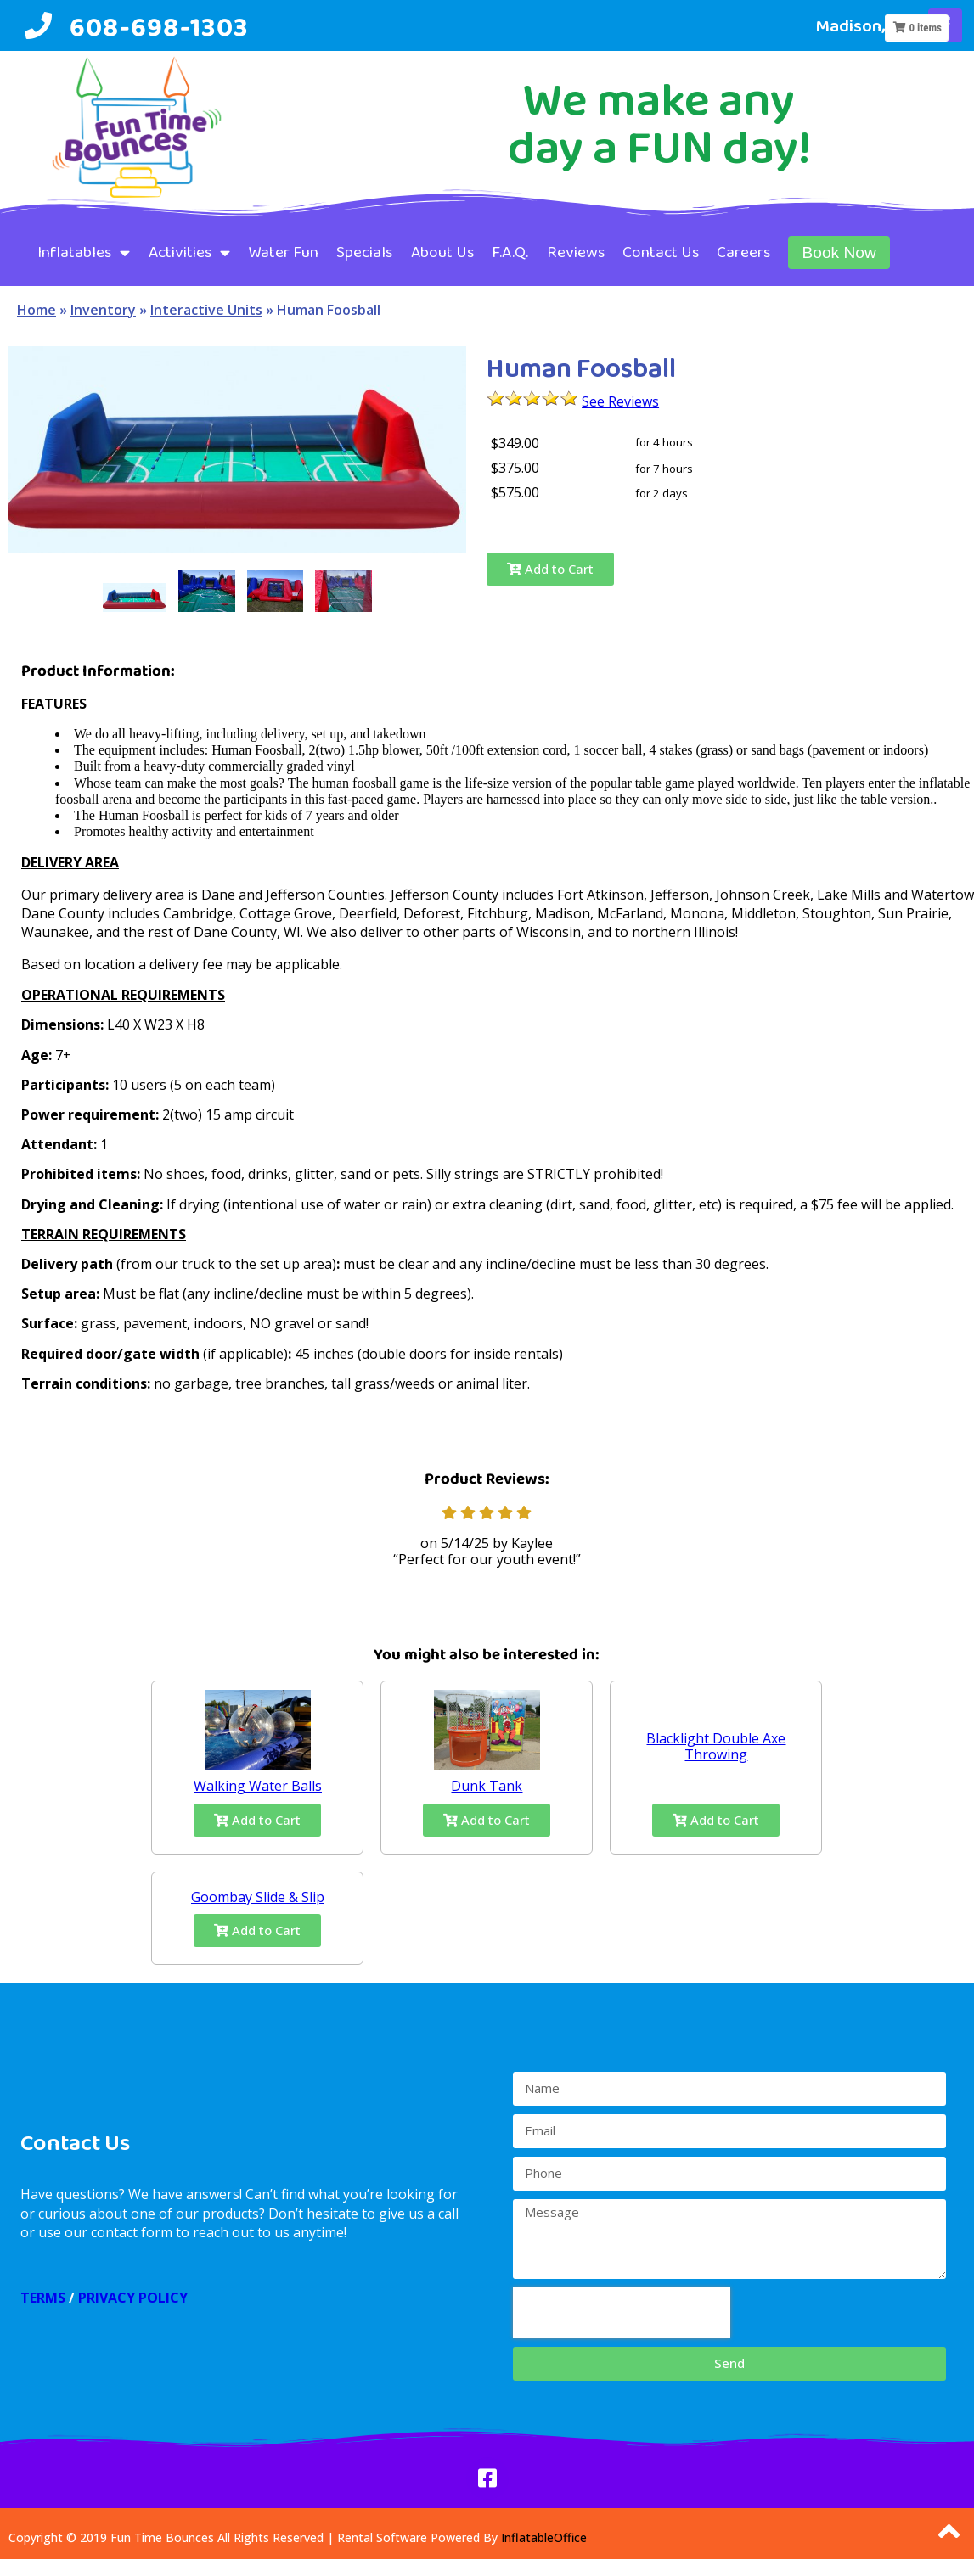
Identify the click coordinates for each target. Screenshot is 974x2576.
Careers (743, 251)
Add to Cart (550, 568)
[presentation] (621, 2312)
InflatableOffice (544, 2537)
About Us (442, 251)
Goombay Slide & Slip (257, 1897)
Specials (364, 251)
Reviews (576, 251)
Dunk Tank (486, 1785)
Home (36, 309)
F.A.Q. (510, 251)
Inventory (103, 309)
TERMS (42, 2297)
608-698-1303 (159, 27)
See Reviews (620, 401)
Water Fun (283, 251)
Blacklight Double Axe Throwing (715, 1746)
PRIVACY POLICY (133, 2297)
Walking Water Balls (258, 1785)
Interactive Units (206, 309)
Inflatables (83, 252)
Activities (189, 252)
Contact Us (660, 251)
